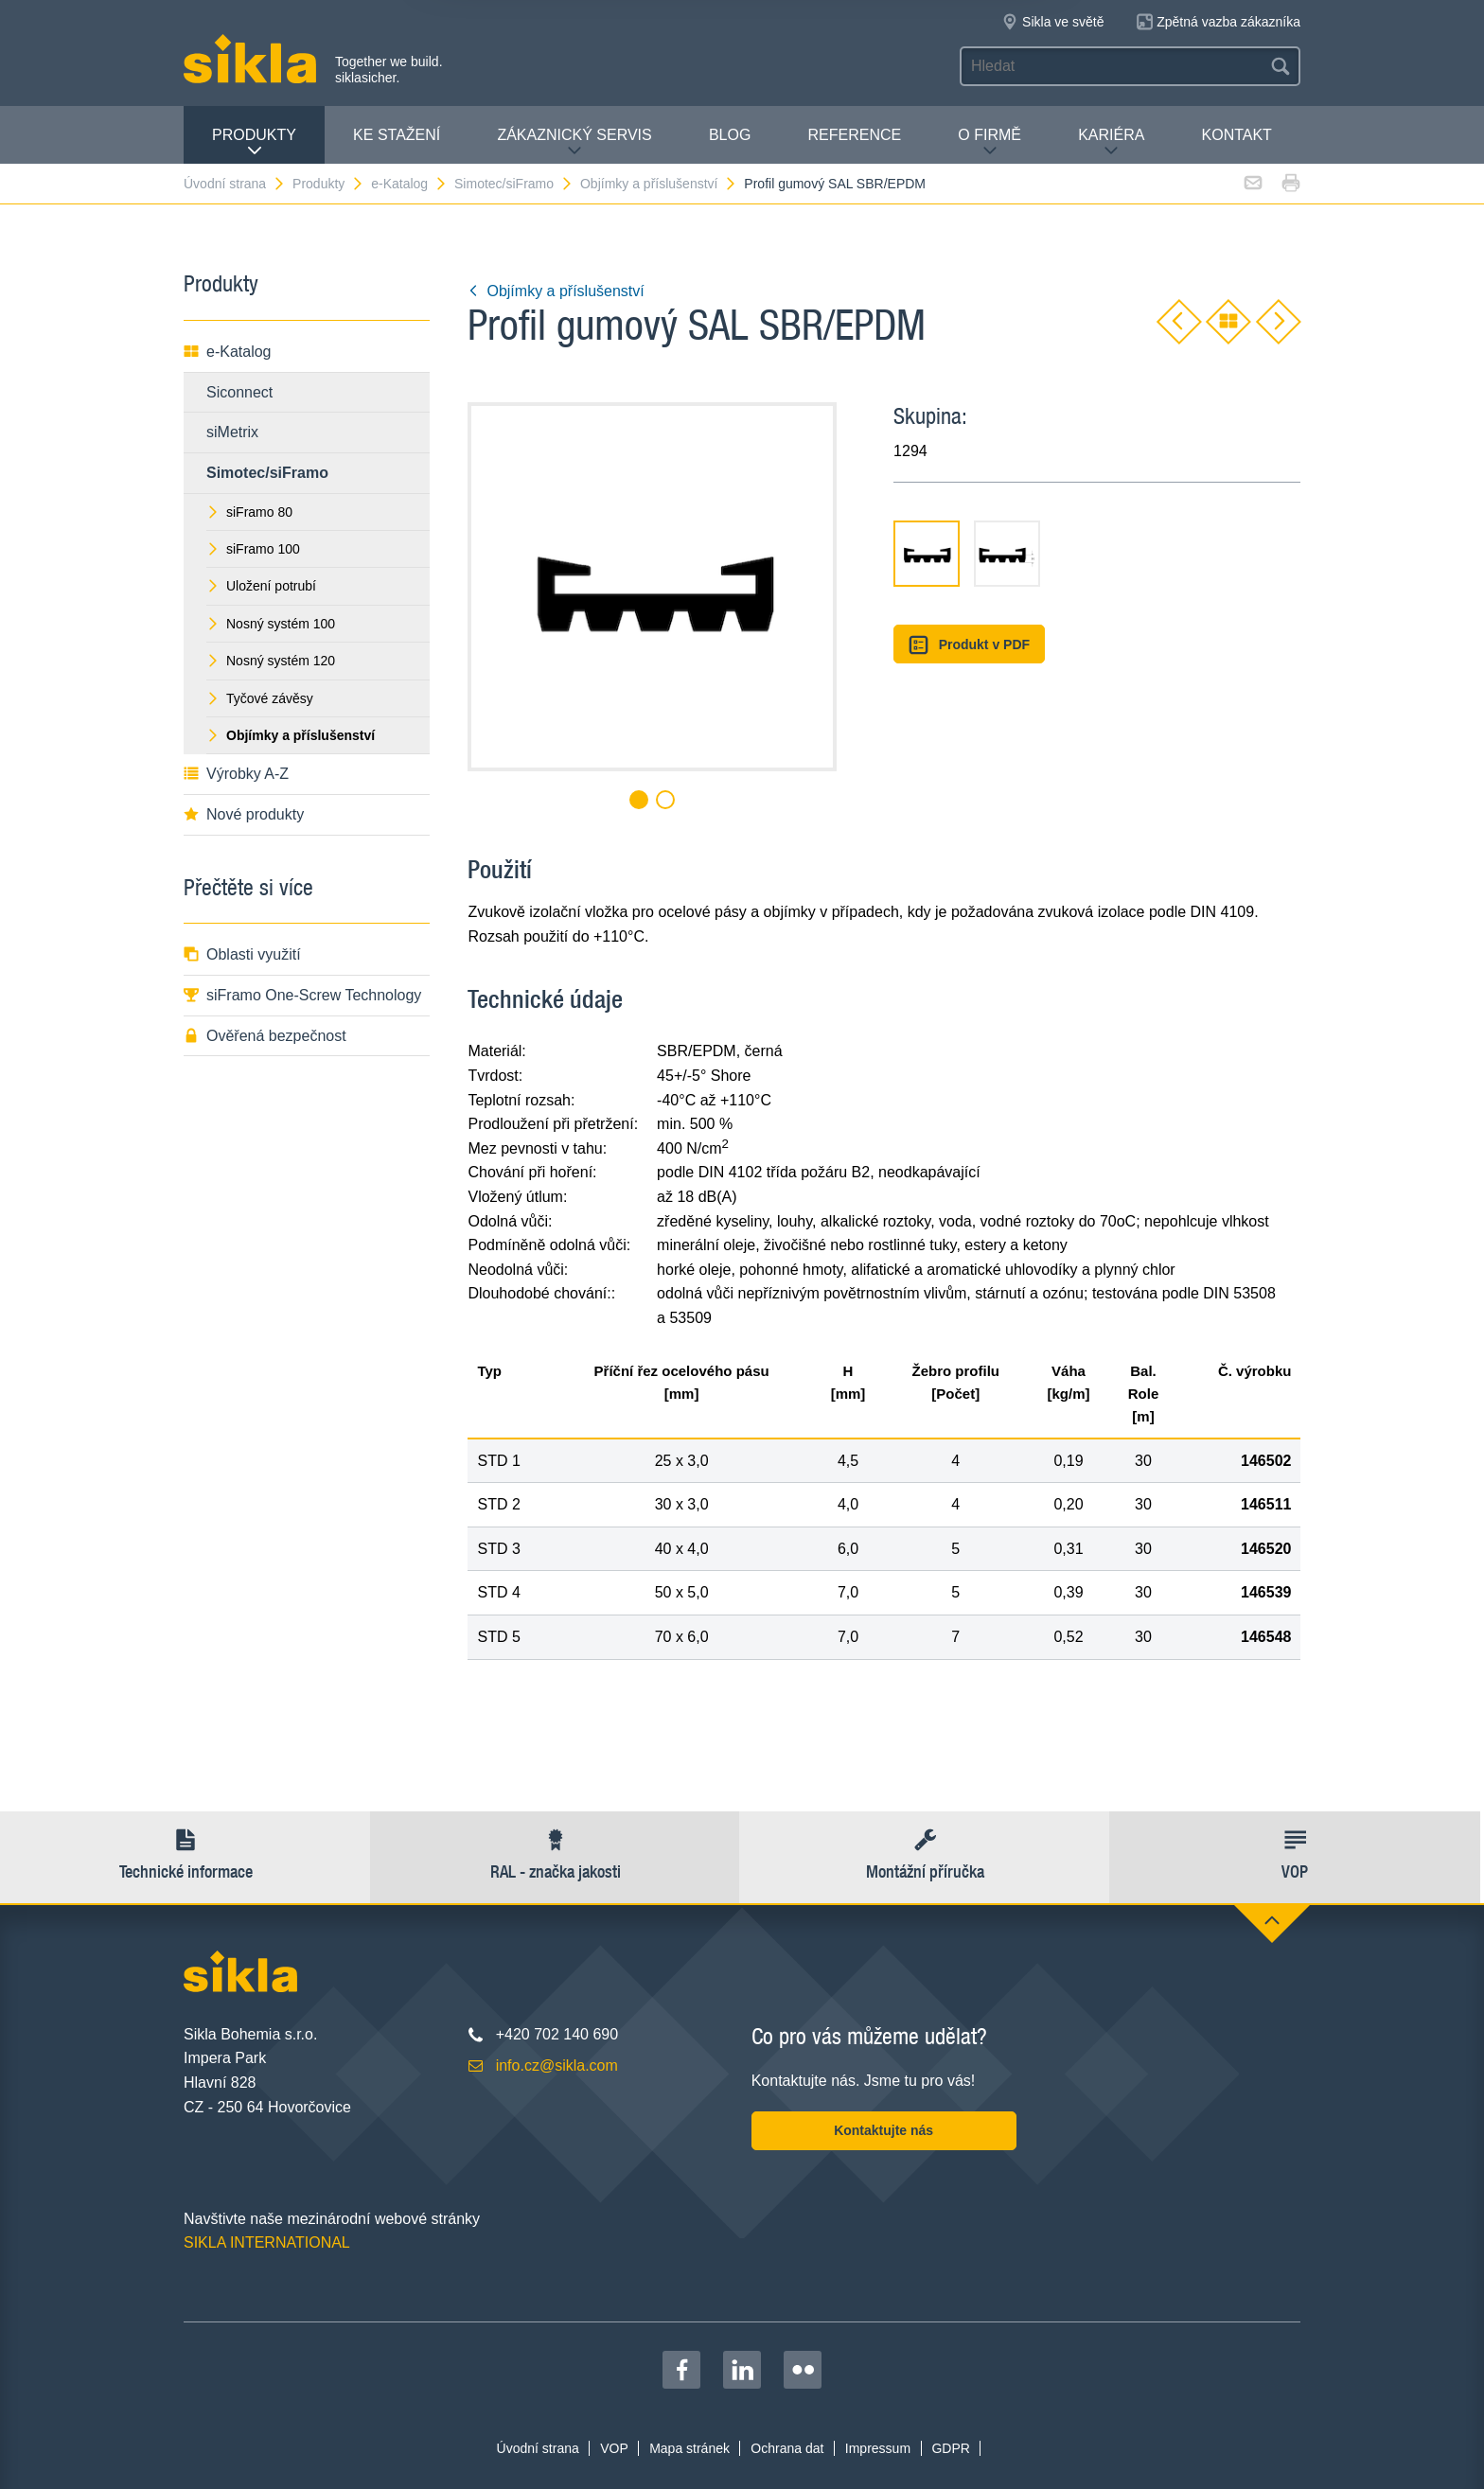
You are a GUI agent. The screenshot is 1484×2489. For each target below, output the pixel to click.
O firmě (989, 142)
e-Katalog (409, 183)
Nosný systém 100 (270, 623)
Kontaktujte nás (883, 2130)
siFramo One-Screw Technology (302, 995)
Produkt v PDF (969, 645)
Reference (854, 135)
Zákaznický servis (574, 142)
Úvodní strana (235, 183)
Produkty (254, 142)
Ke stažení (396, 135)
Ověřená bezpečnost (265, 1036)
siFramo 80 (249, 512)
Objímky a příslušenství (659, 183)
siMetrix (232, 432)
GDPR (950, 2448)
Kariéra (1111, 142)
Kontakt (1237, 135)
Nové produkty (244, 814)
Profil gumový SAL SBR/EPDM (835, 183)
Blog (730, 135)
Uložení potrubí (261, 585)
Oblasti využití (242, 954)
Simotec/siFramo (514, 183)
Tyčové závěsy (259, 698)
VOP (614, 2448)
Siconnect (239, 392)
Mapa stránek (689, 2448)
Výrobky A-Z (236, 774)
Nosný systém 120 (270, 660)
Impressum (877, 2448)
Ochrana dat (787, 2448)
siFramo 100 (253, 548)
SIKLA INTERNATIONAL (267, 2242)
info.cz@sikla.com (557, 2065)
